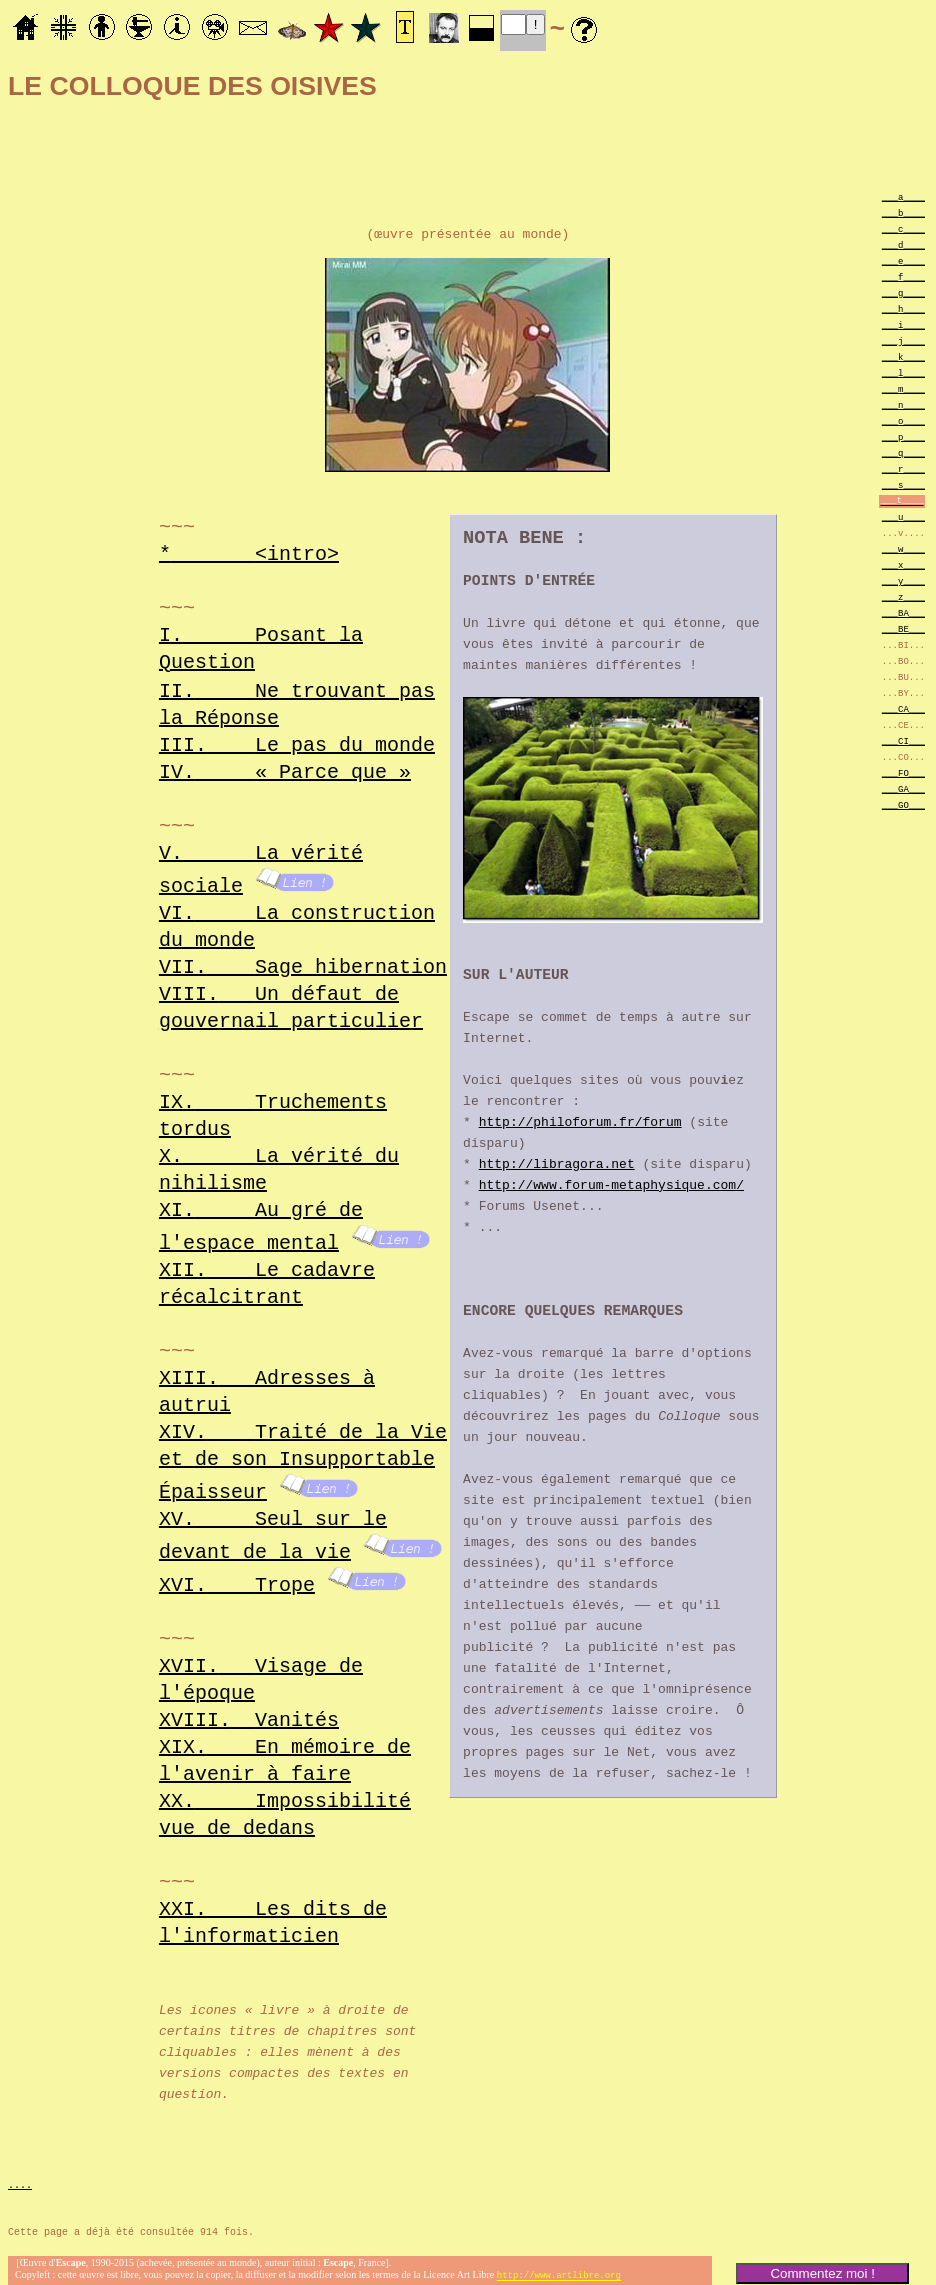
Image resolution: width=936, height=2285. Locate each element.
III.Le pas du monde (297, 745)
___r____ (903, 468)
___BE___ (903, 628)
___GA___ (903, 788)
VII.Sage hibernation (303, 965)
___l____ (903, 372)
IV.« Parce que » (285, 772)
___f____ (903, 276)
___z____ (903, 596)
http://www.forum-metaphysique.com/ (611, 1188)
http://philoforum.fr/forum (580, 1125)
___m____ (903, 388)
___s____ (903, 484)
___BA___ (903, 612)
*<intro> (249, 553)
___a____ (903, 196)
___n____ (903, 404)
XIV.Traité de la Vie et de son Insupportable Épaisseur (303, 1457)
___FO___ (903, 772)
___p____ (903, 436)
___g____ (903, 292)
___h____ (903, 308)
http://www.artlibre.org (559, 2268)
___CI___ (903, 740)
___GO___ (903, 804)
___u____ (903, 516)
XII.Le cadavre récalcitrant (267, 1280)
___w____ (903, 548)
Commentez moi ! (822, 2273)
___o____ (903, 420)
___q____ (903, 452)
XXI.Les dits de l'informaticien (273, 1913)
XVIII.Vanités (249, 1710)
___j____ (903, 340)
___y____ (903, 580)
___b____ (903, 212)
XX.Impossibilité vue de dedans (285, 1805)
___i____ (903, 324)
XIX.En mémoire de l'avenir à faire (285, 1751)
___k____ (903, 356)
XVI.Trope (237, 1575)
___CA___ (903, 708)
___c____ (903, 228)
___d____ (903, 244)
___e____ (903, 260)
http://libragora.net (557, 1167)
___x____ (903, 564)
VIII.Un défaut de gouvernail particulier (291, 1006)
